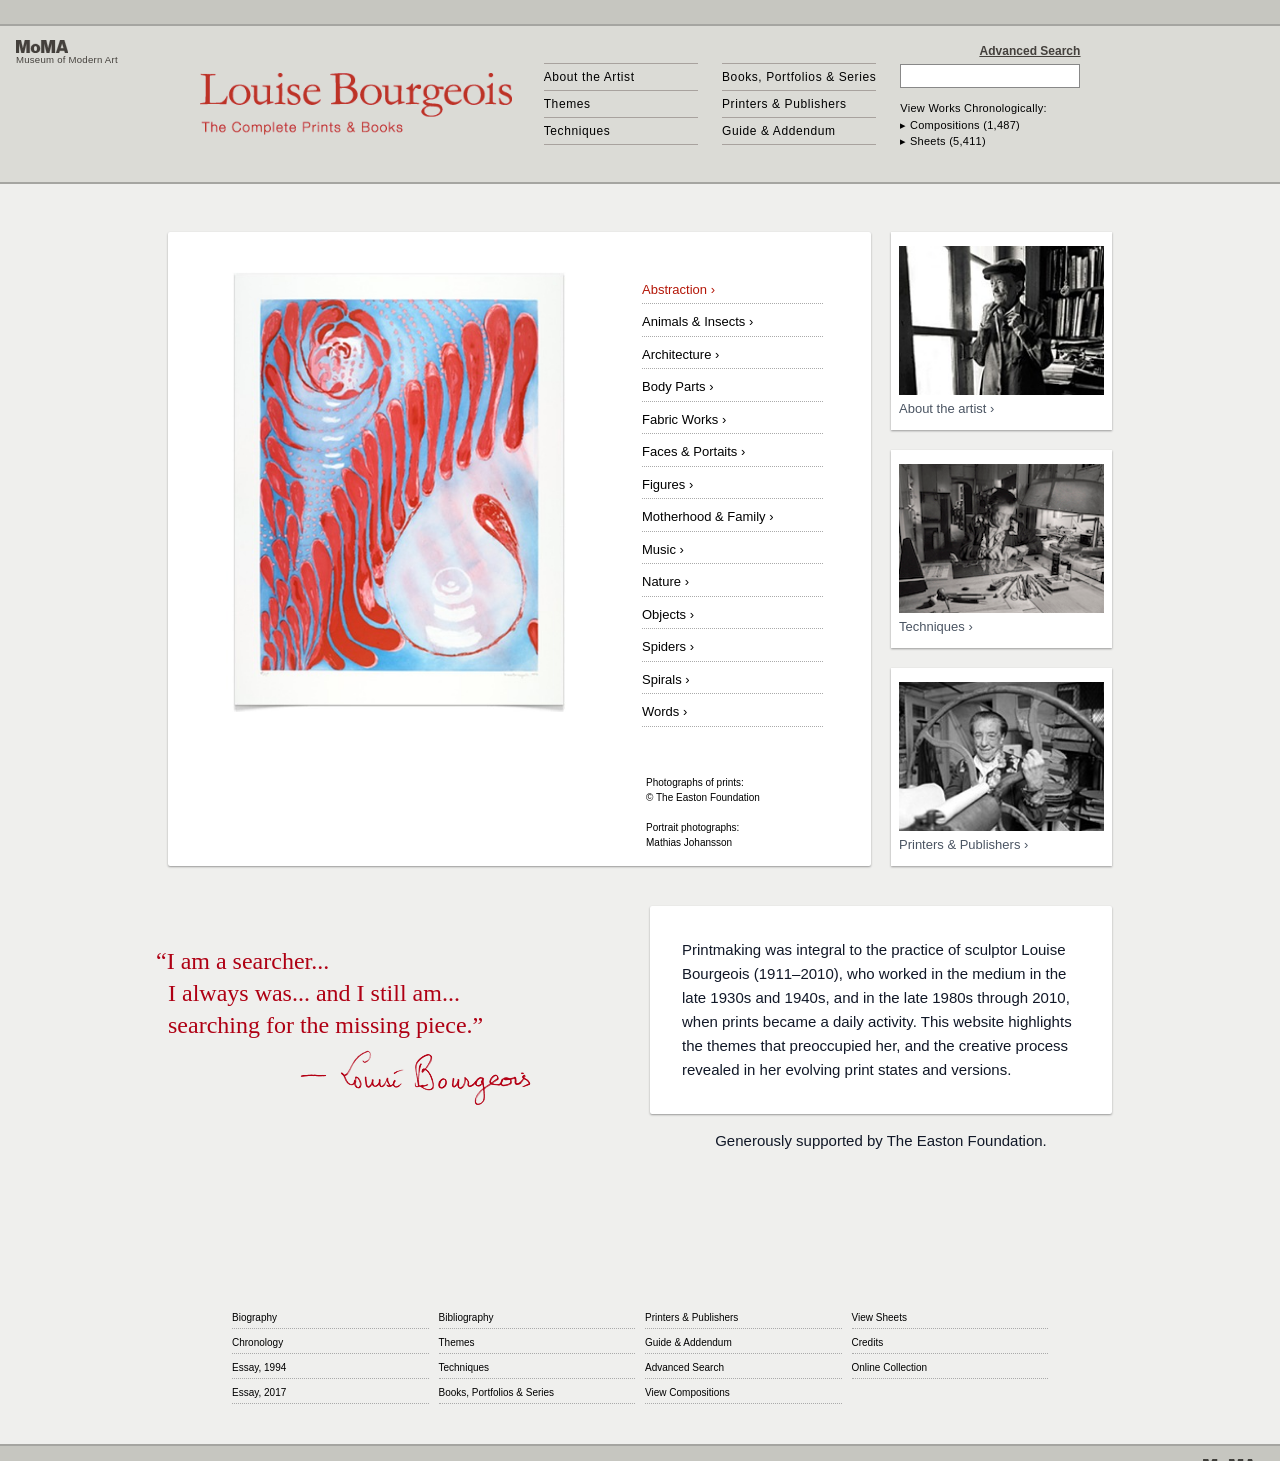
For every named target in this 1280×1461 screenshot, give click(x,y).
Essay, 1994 (259, 1367)
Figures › (667, 484)
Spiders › (668, 646)
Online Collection (890, 1367)
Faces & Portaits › (693, 451)
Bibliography (466, 1317)
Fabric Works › (684, 419)
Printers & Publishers (784, 104)
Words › (664, 711)
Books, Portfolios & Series (799, 77)
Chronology (257, 1342)
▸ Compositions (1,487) (960, 125)
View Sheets (879, 1317)
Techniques (577, 131)
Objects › (668, 614)
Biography (254, 1317)
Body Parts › (678, 386)
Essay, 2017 (259, 1392)
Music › (663, 549)
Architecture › (680, 354)
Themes (567, 104)
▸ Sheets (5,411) (943, 141)
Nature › (665, 581)
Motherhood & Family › (708, 516)
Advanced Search (1030, 51)
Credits (868, 1342)
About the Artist (589, 77)
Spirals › (666, 679)
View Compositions (687, 1392)
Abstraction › (678, 289)
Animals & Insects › (697, 321)
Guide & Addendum (779, 131)
